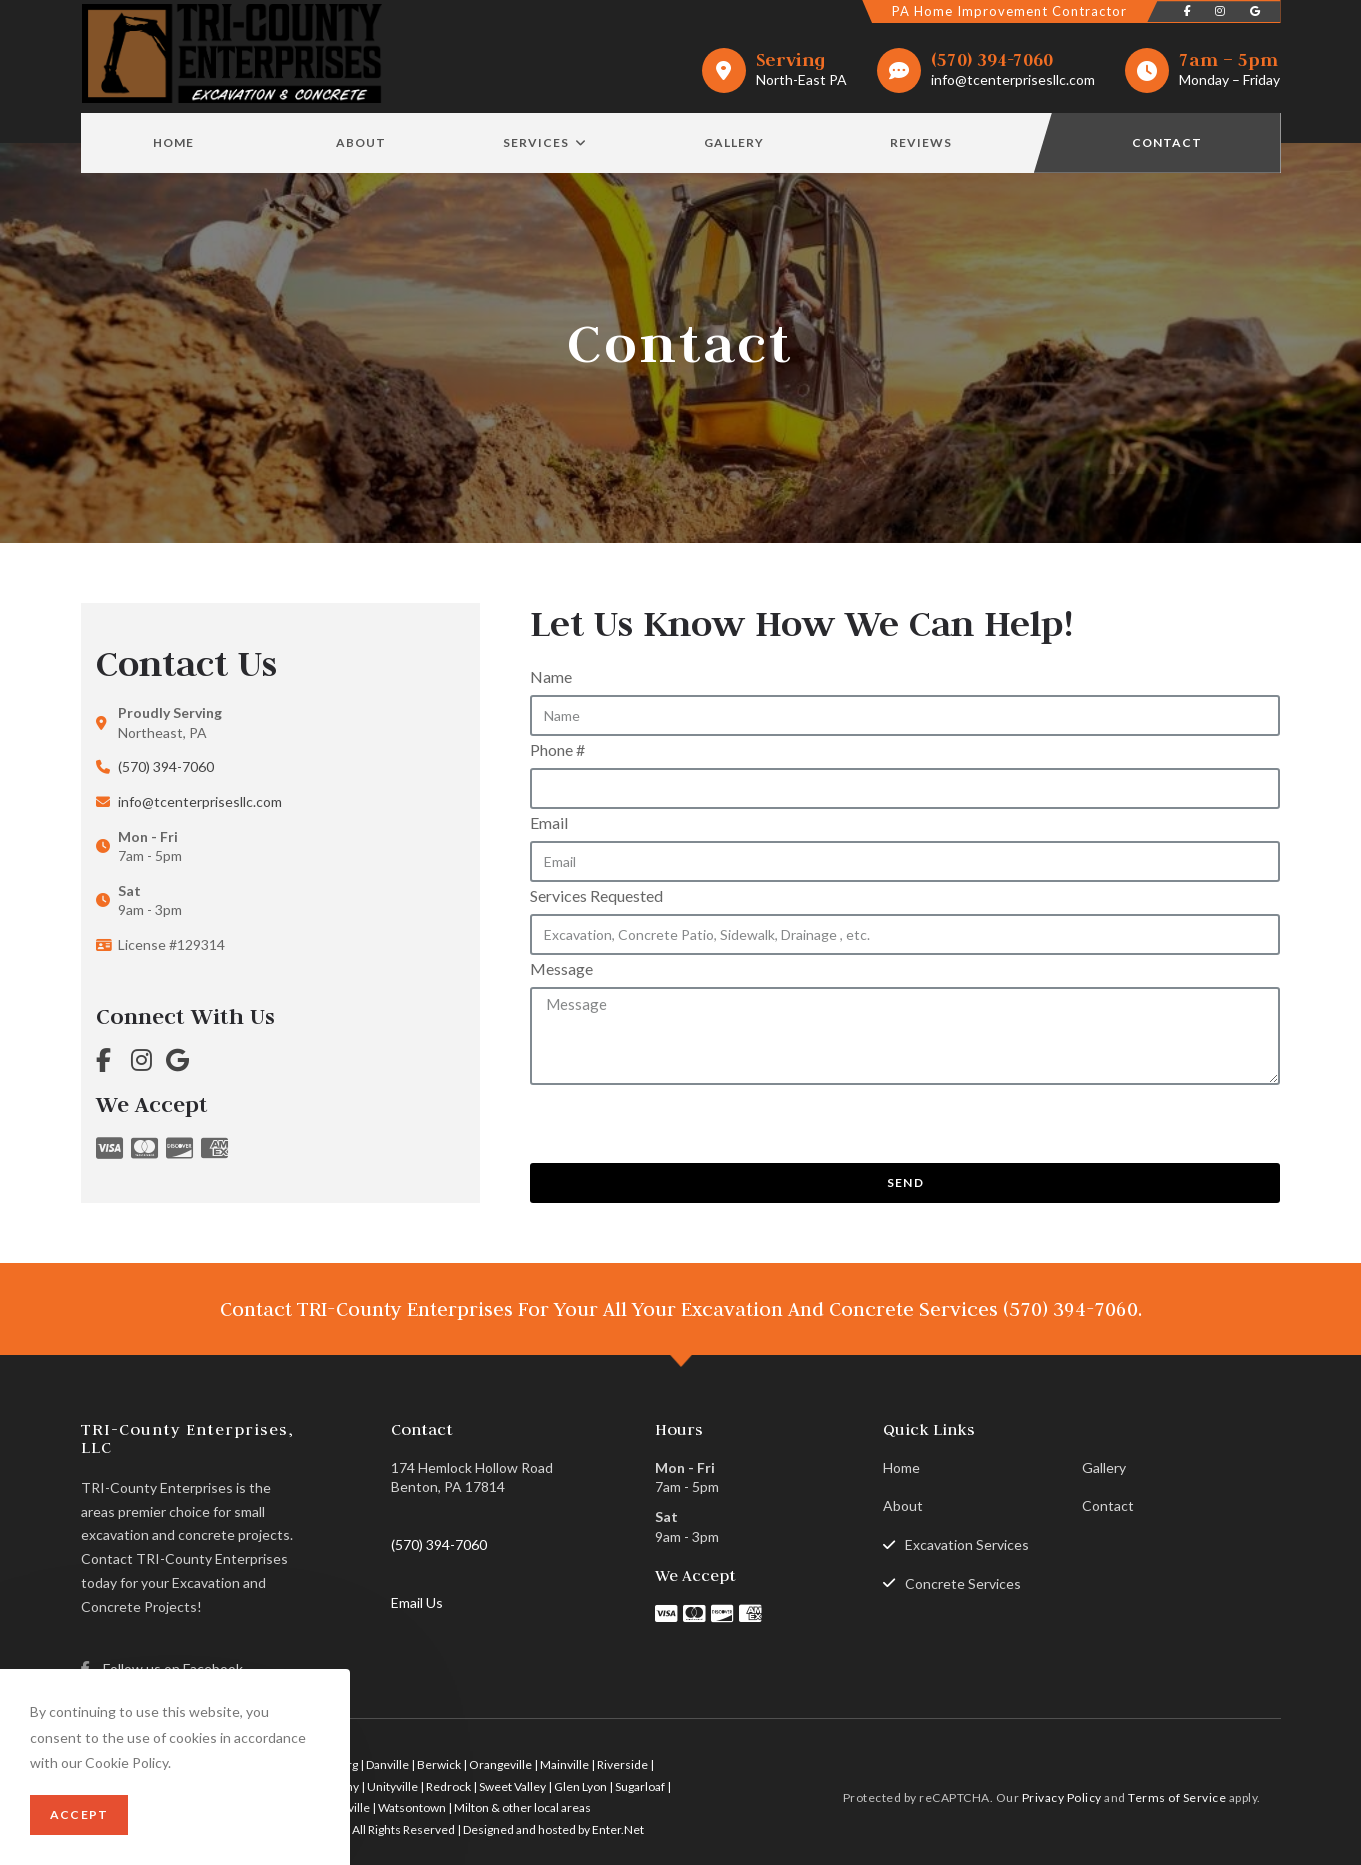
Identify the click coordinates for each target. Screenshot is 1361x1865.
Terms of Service (1177, 1796)
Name (551, 676)
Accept (79, 1814)
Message (561, 968)
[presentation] (682, 1124)
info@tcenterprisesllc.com (1013, 79)
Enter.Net (618, 1829)
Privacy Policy (1062, 1796)
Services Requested (596, 895)
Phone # (557, 749)
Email (549, 822)
